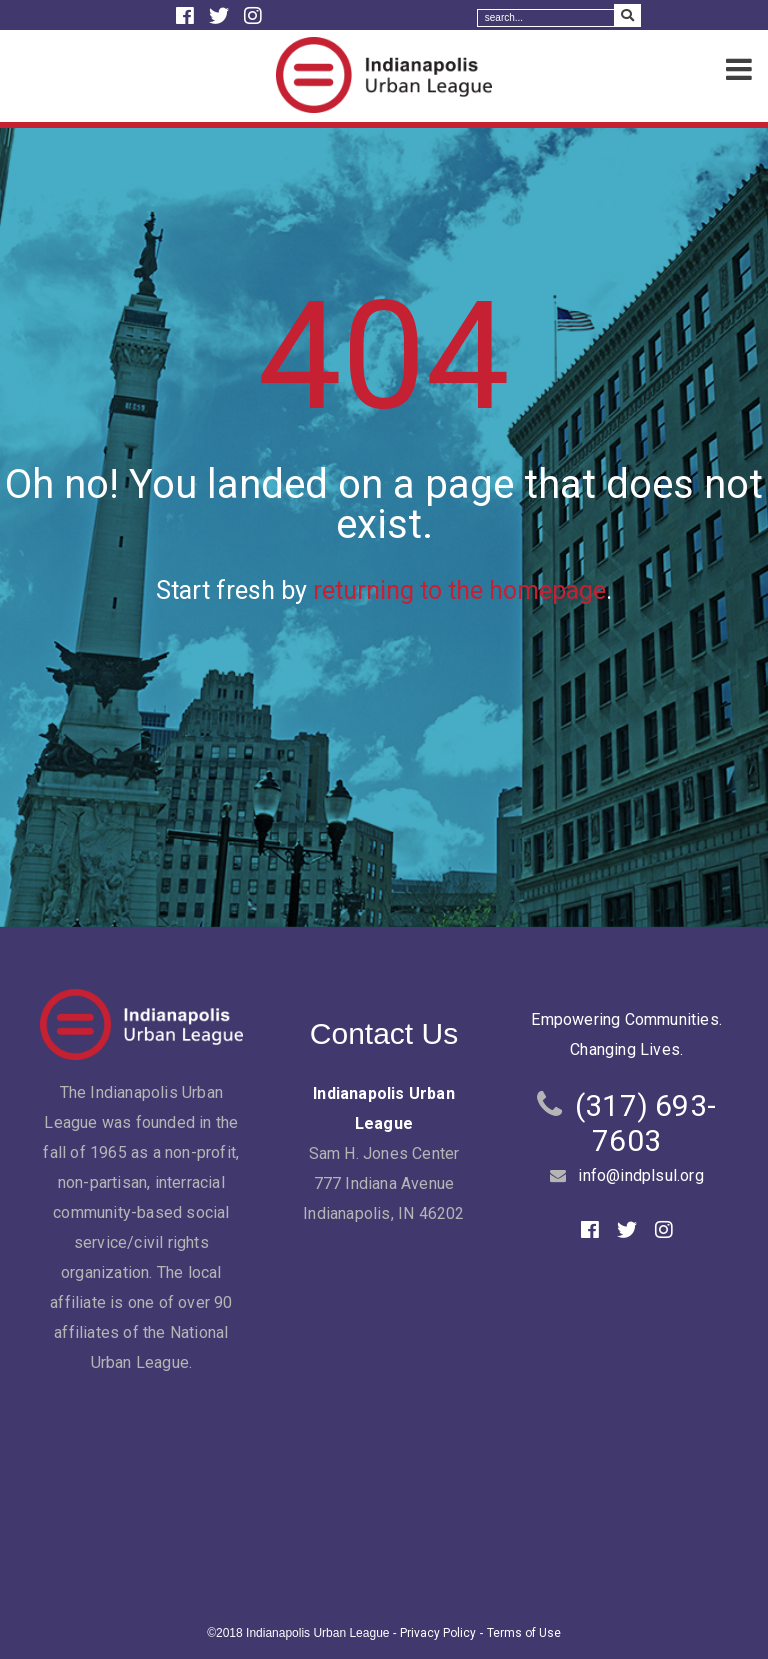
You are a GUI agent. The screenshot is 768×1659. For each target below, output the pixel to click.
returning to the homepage (459, 590)
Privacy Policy (438, 1633)
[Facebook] (187, 16)
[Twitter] (221, 16)
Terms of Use (524, 1633)
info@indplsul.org (640, 1175)
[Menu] (739, 70)
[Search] (546, 18)
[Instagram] (253, 16)
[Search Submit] (627, 15)
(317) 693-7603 (645, 1123)
